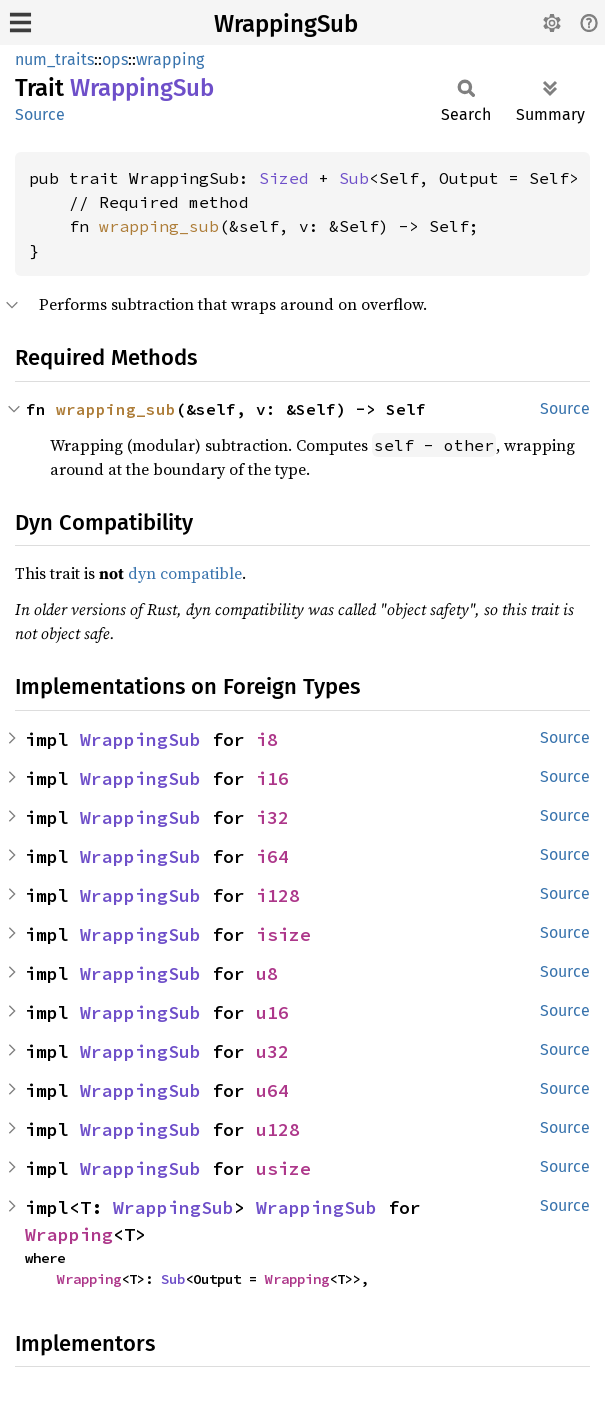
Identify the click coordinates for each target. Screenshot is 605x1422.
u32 (272, 1051)
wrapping (170, 59)
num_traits (54, 59)
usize (283, 1168)
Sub (354, 178)
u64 (272, 1090)
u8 (267, 973)
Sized (284, 178)
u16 (272, 1012)
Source (40, 114)
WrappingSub (286, 24)
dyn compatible (185, 573)
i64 (272, 856)
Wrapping (69, 1234)
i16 (272, 778)
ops (115, 59)
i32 (272, 817)
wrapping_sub (159, 226)
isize (283, 934)
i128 (278, 895)
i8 (267, 739)
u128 (278, 1129)
